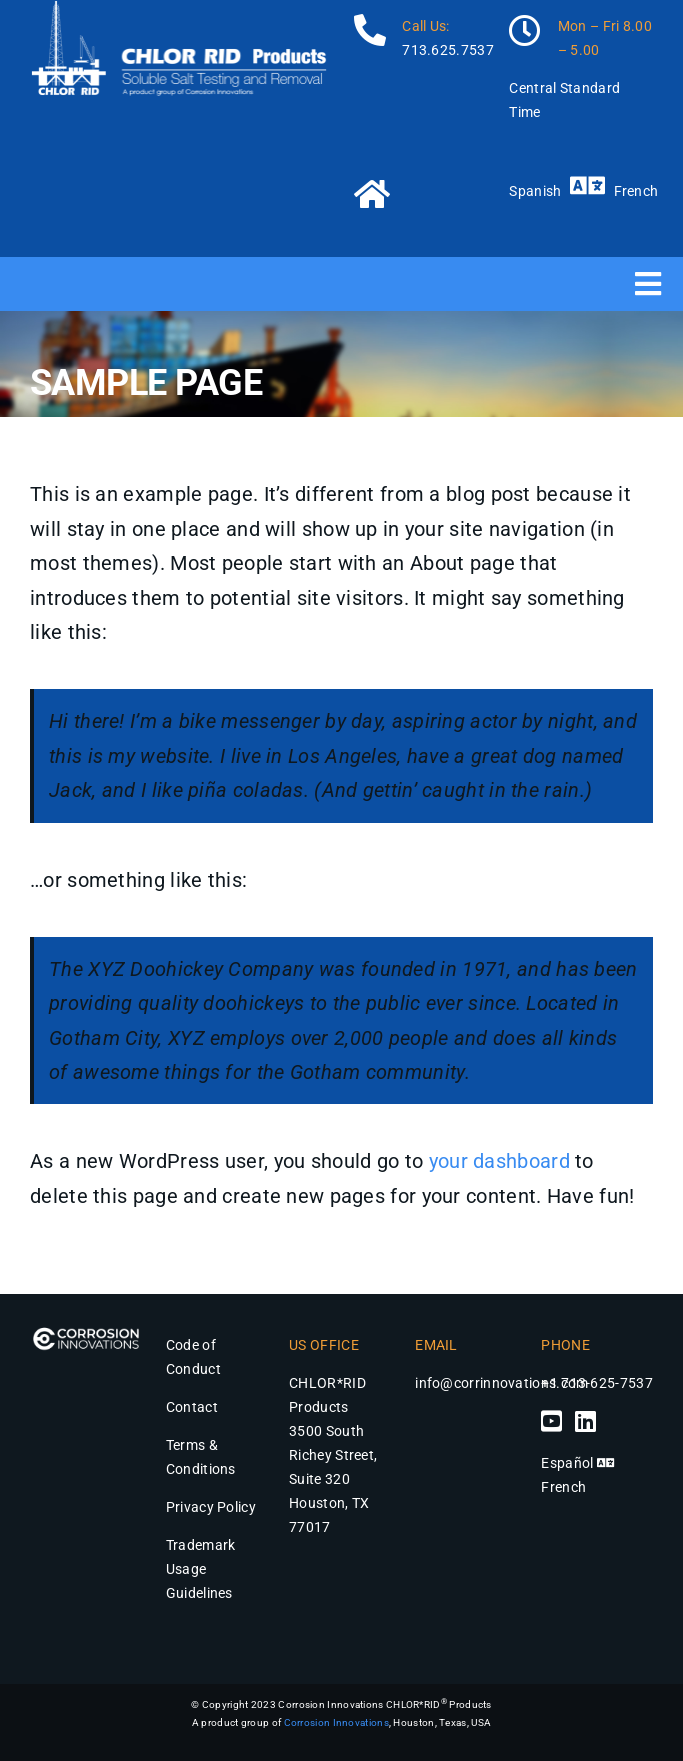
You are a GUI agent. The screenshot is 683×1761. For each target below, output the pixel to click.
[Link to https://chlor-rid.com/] (418, 193)
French (636, 191)
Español (567, 1463)
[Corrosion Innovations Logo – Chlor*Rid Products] (86, 1329)
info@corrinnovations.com (501, 1383)
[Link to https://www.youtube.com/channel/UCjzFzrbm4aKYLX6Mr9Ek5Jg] (551, 1421)
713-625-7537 (607, 1383)
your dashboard (499, 1161)
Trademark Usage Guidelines (201, 1569)
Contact (192, 1407)
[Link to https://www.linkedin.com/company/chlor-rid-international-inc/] (585, 1421)
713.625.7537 (448, 50)
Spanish (535, 191)
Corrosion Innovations (336, 1722)
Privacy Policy (211, 1507)
